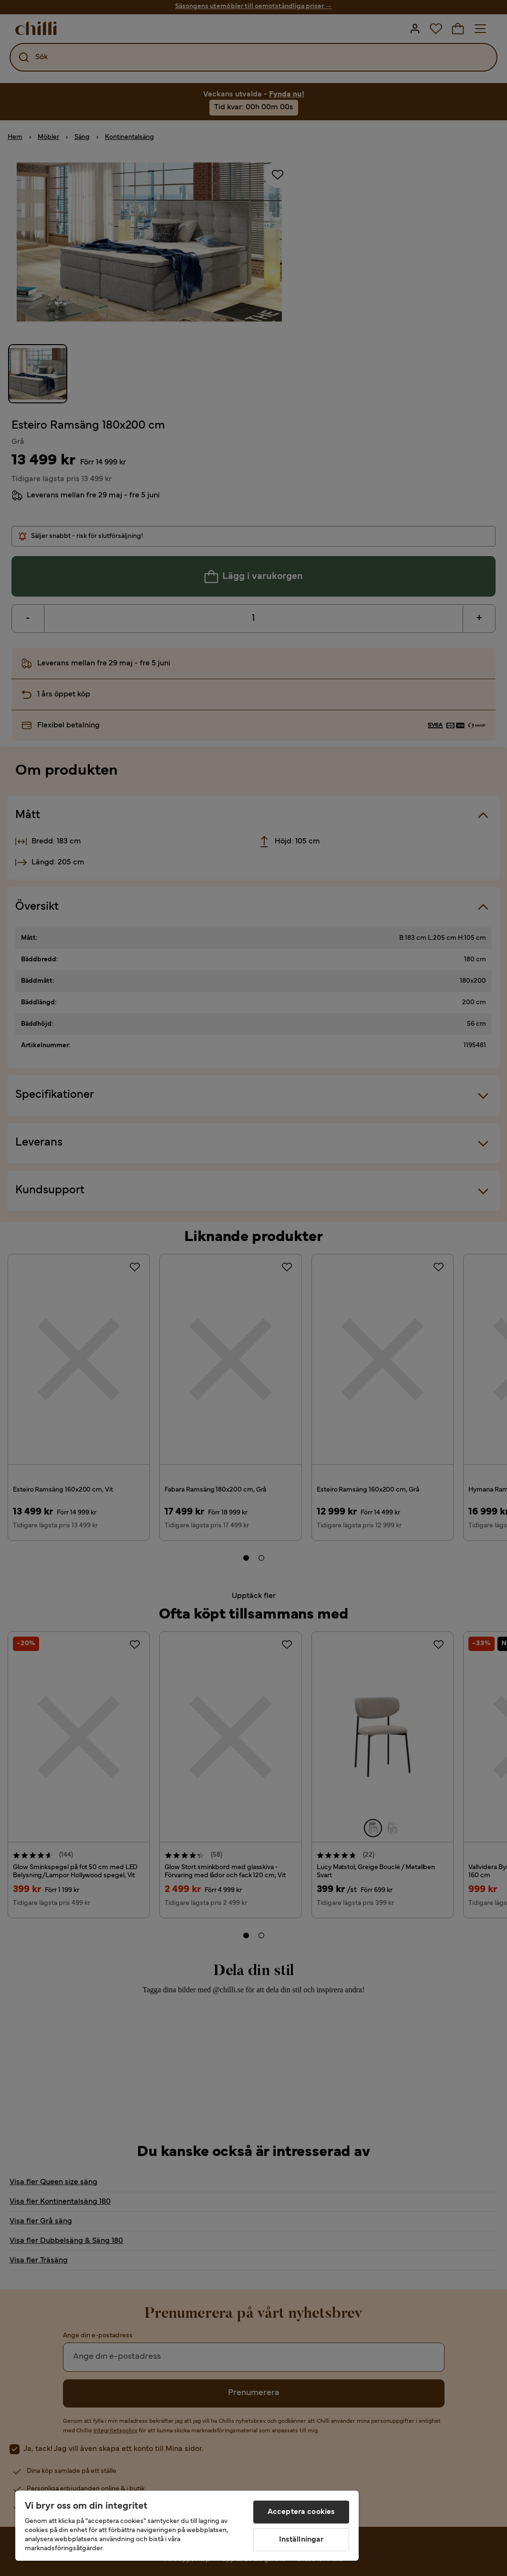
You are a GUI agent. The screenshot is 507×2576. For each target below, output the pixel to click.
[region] (187, 2526)
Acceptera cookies (301, 2512)
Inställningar (301, 2539)
